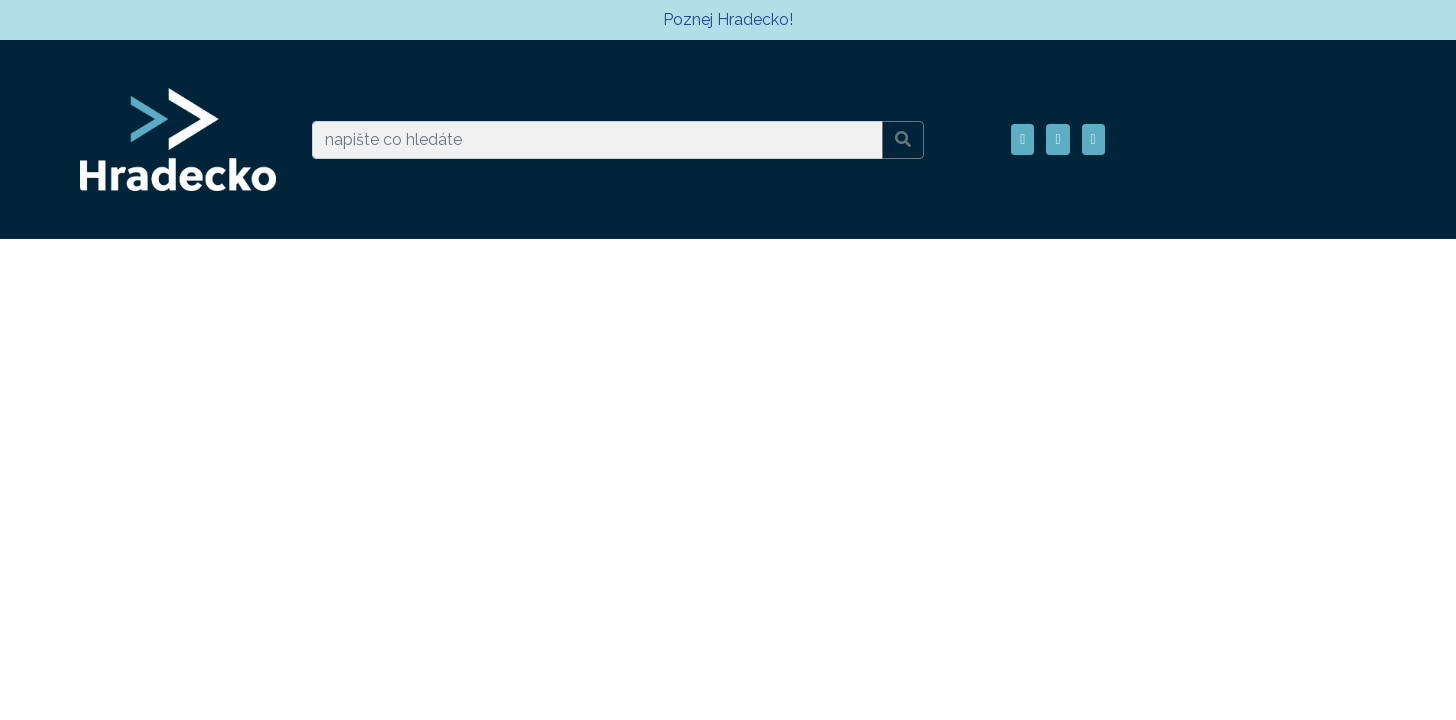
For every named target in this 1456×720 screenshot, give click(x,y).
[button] (1022, 139)
